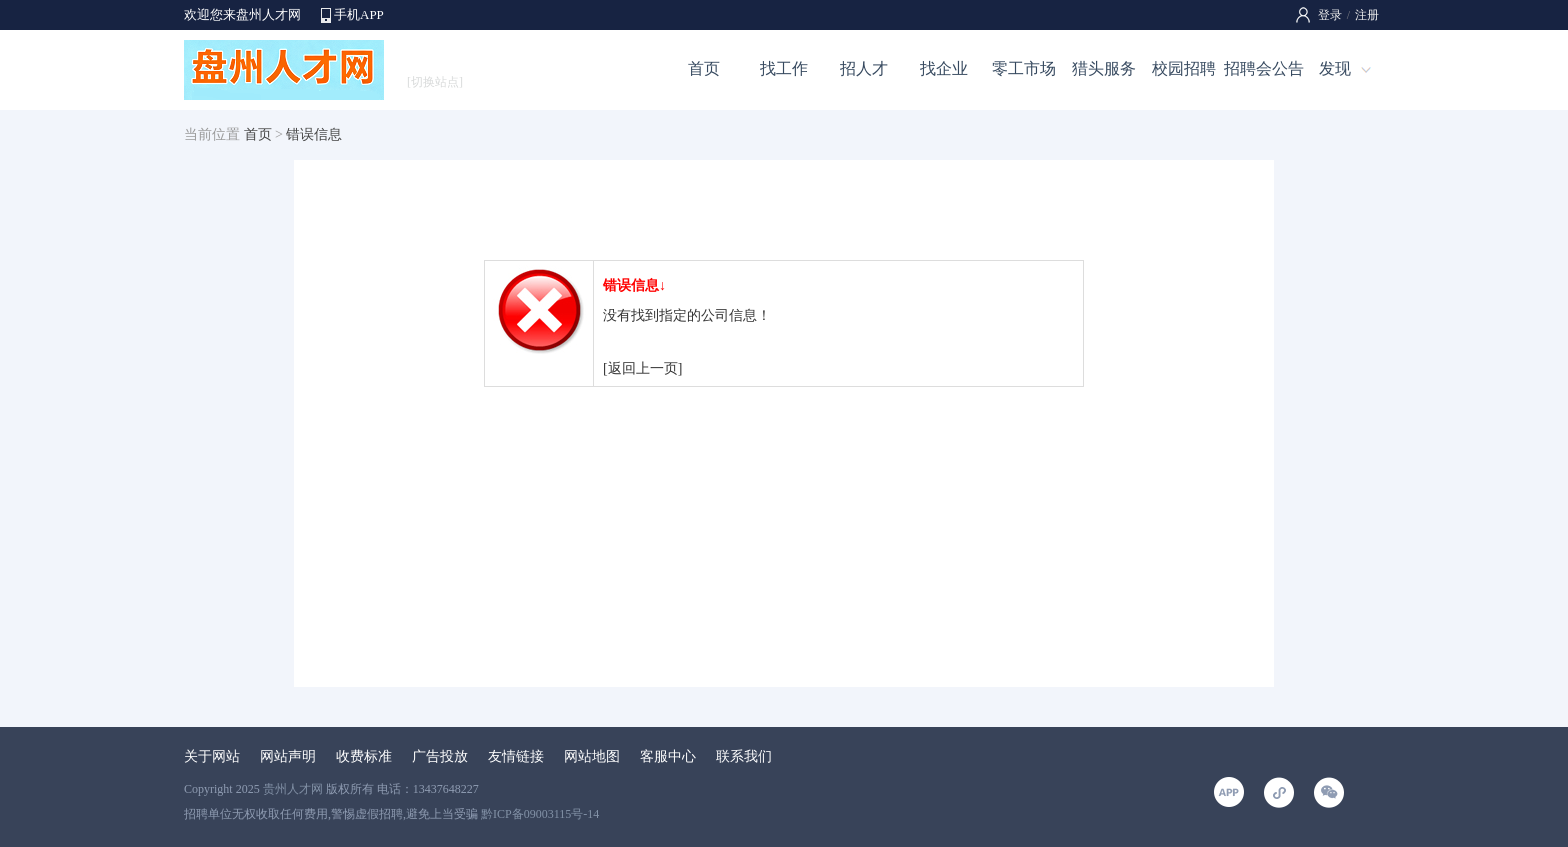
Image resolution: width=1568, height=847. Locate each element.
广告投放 (440, 756)
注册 (1367, 15)
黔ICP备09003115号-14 (540, 814)
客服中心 (668, 756)
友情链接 (516, 756)
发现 (1335, 68)
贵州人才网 (293, 789)
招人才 (864, 68)
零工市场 (1024, 68)
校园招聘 (1184, 68)
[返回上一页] (642, 368)
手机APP (359, 14)
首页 (704, 68)
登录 (1330, 15)
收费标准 (364, 756)
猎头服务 (1104, 68)
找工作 (784, 68)
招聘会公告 (1264, 68)
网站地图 (592, 756)
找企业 (944, 68)
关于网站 (212, 756)
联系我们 (744, 756)
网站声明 (288, 756)
